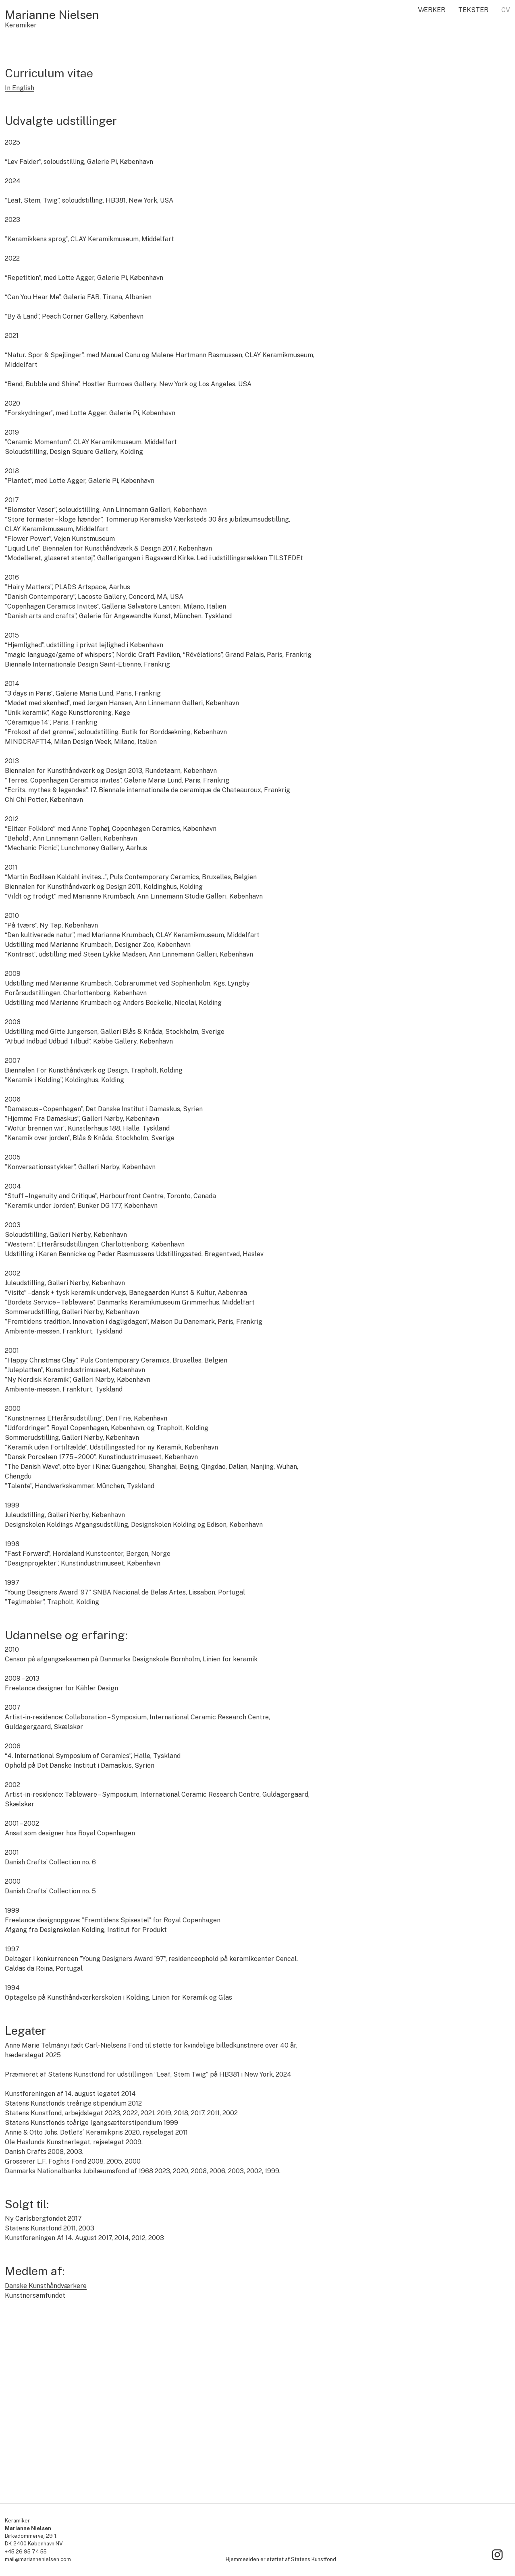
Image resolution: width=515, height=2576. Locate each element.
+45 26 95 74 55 (26, 2552)
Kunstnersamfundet (35, 2447)
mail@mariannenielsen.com (38, 2559)
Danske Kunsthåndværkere (46, 2437)
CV (505, 10)
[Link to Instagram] (497, 2555)
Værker (431, 10)
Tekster (473, 10)
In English (19, 239)
